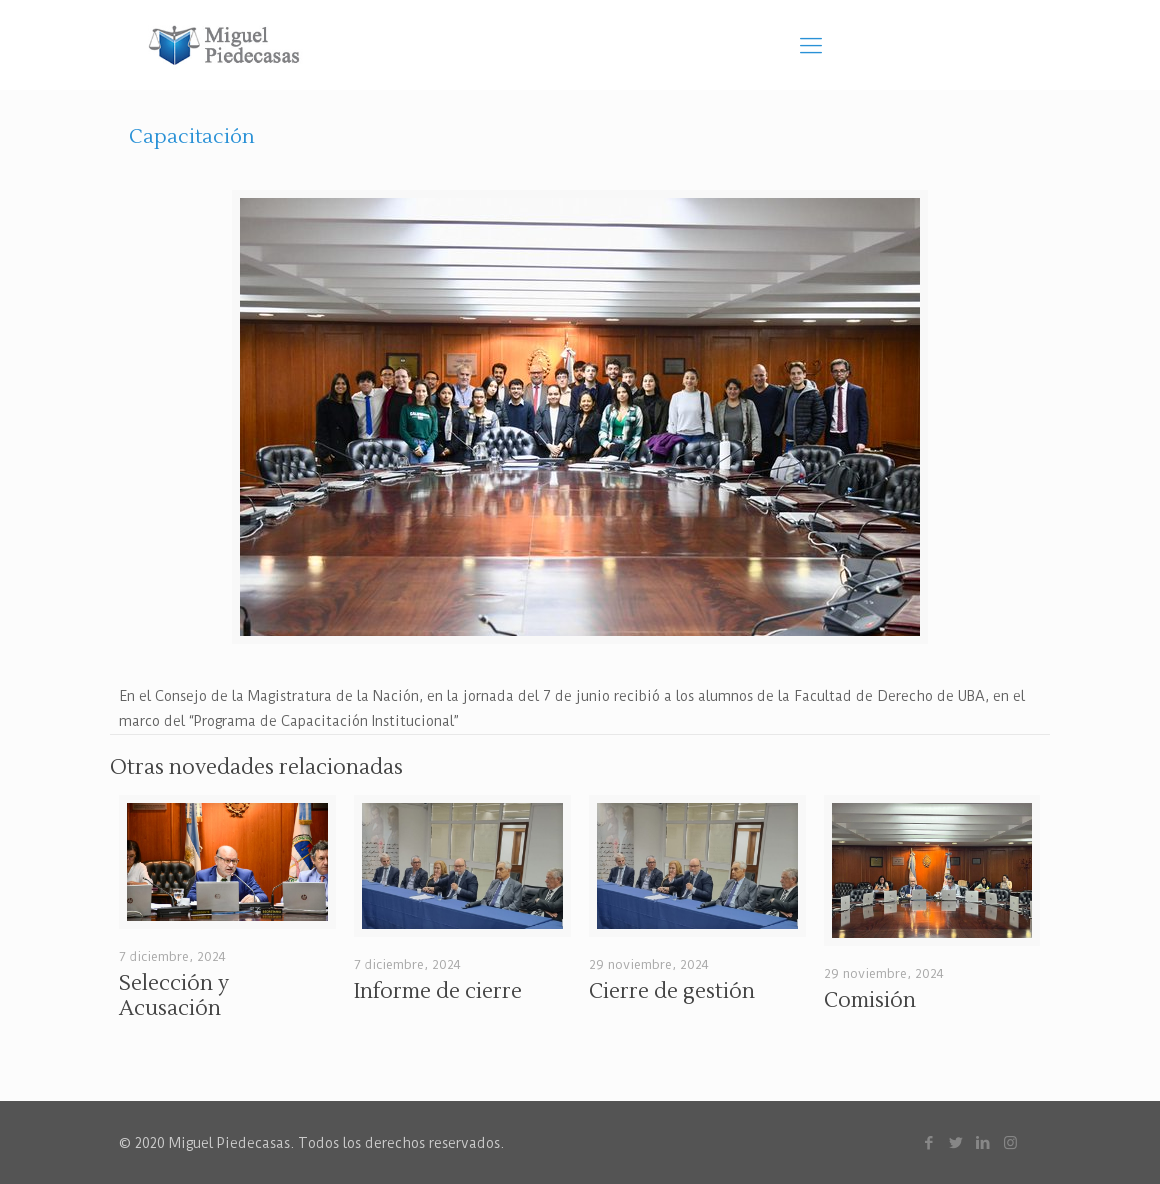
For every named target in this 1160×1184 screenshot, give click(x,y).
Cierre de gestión (672, 991)
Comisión (870, 1000)
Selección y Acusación (174, 996)
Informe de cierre (438, 991)
